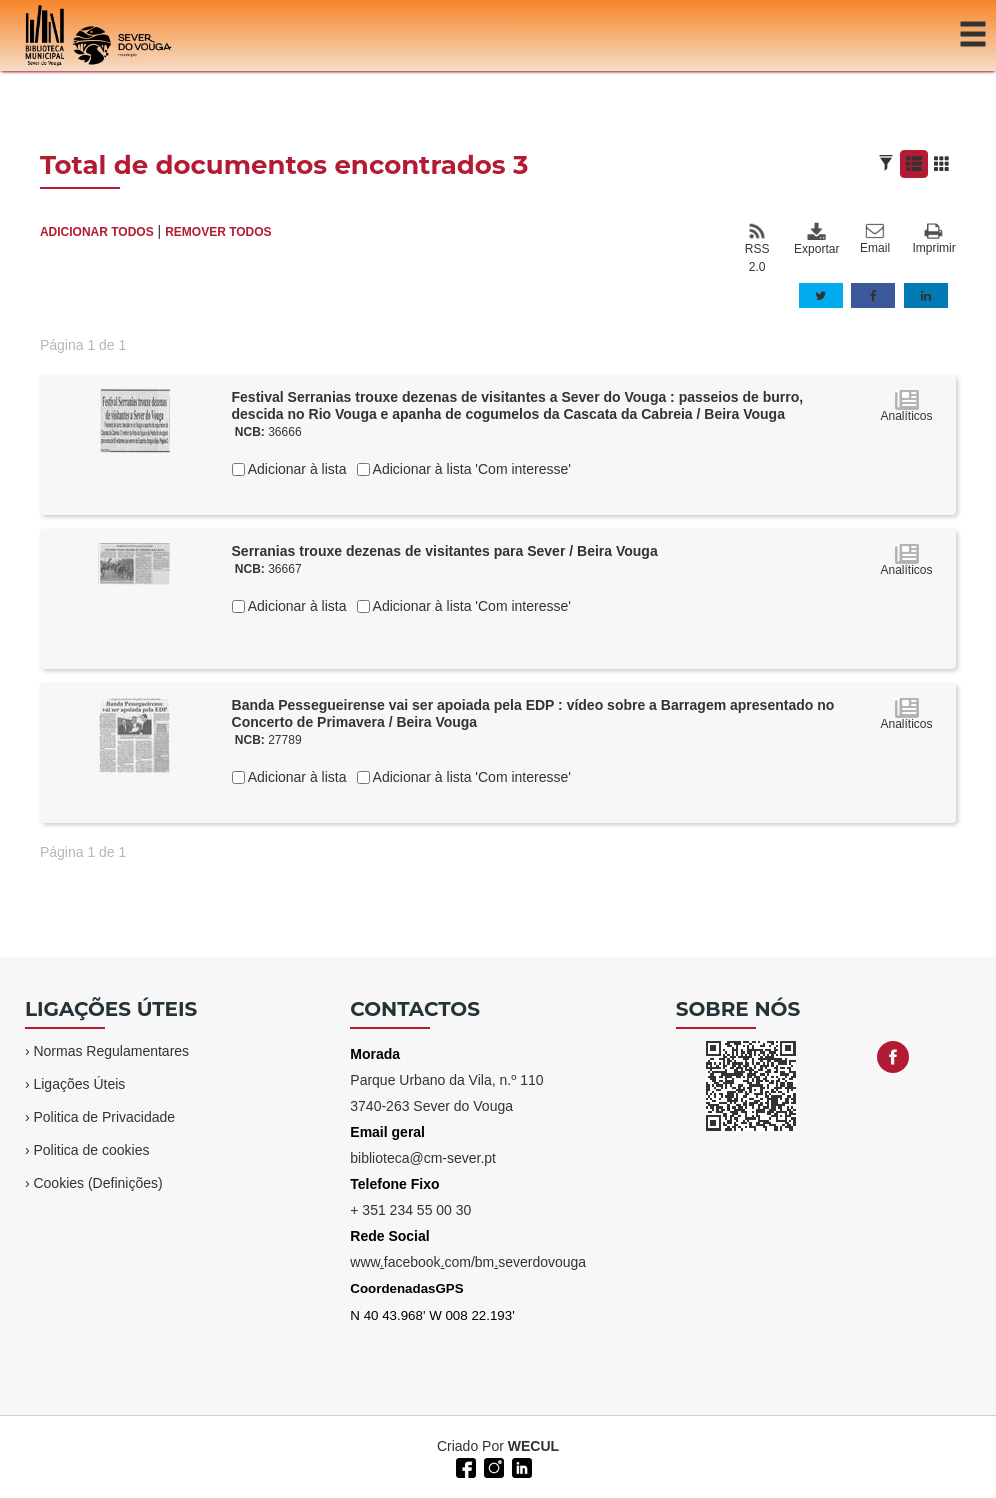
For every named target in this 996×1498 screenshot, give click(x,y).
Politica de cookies (91, 1150)
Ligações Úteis (79, 1084)
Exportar (816, 239)
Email (875, 239)
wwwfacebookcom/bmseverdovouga (468, 1262)
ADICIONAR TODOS (97, 232)
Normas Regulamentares (111, 1051)
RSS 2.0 (757, 248)
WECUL (533, 1446)
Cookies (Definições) (97, 1183)
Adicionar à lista (296, 469)
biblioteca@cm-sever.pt (423, 1158)
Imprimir (933, 239)
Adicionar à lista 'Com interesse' (470, 469)
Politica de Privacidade (104, 1117)
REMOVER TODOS (218, 232)
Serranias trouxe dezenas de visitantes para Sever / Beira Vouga (445, 551)
